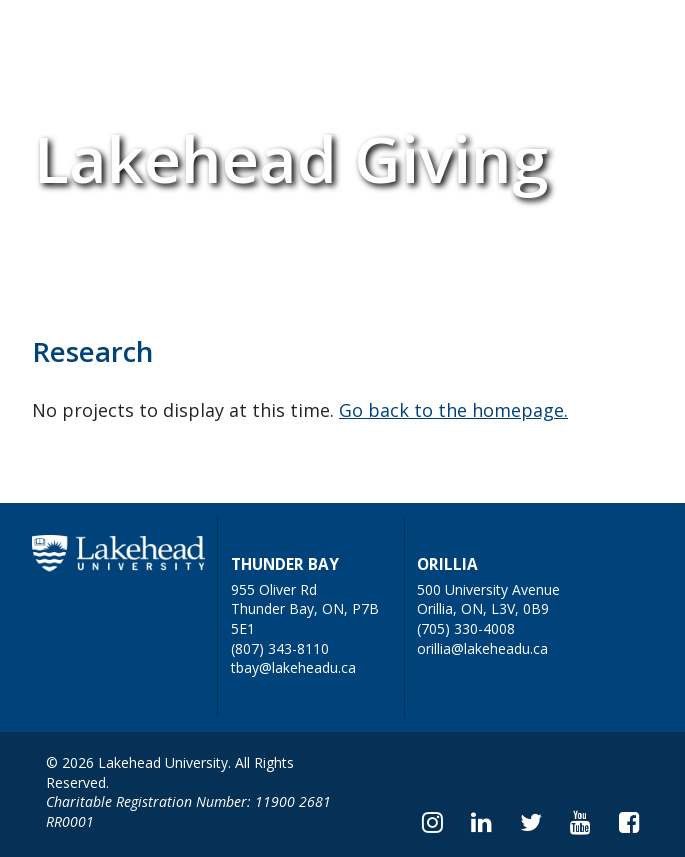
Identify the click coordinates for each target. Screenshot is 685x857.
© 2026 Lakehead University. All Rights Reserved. (170, 772)
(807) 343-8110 (280, 648)
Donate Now (415, 36)
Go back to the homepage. (453, 410)
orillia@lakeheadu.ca (482, 648)
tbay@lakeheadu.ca (293, 667)
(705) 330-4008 (466, 628)
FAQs (149, 36)
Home (68, 36)
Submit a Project (269, 36)
